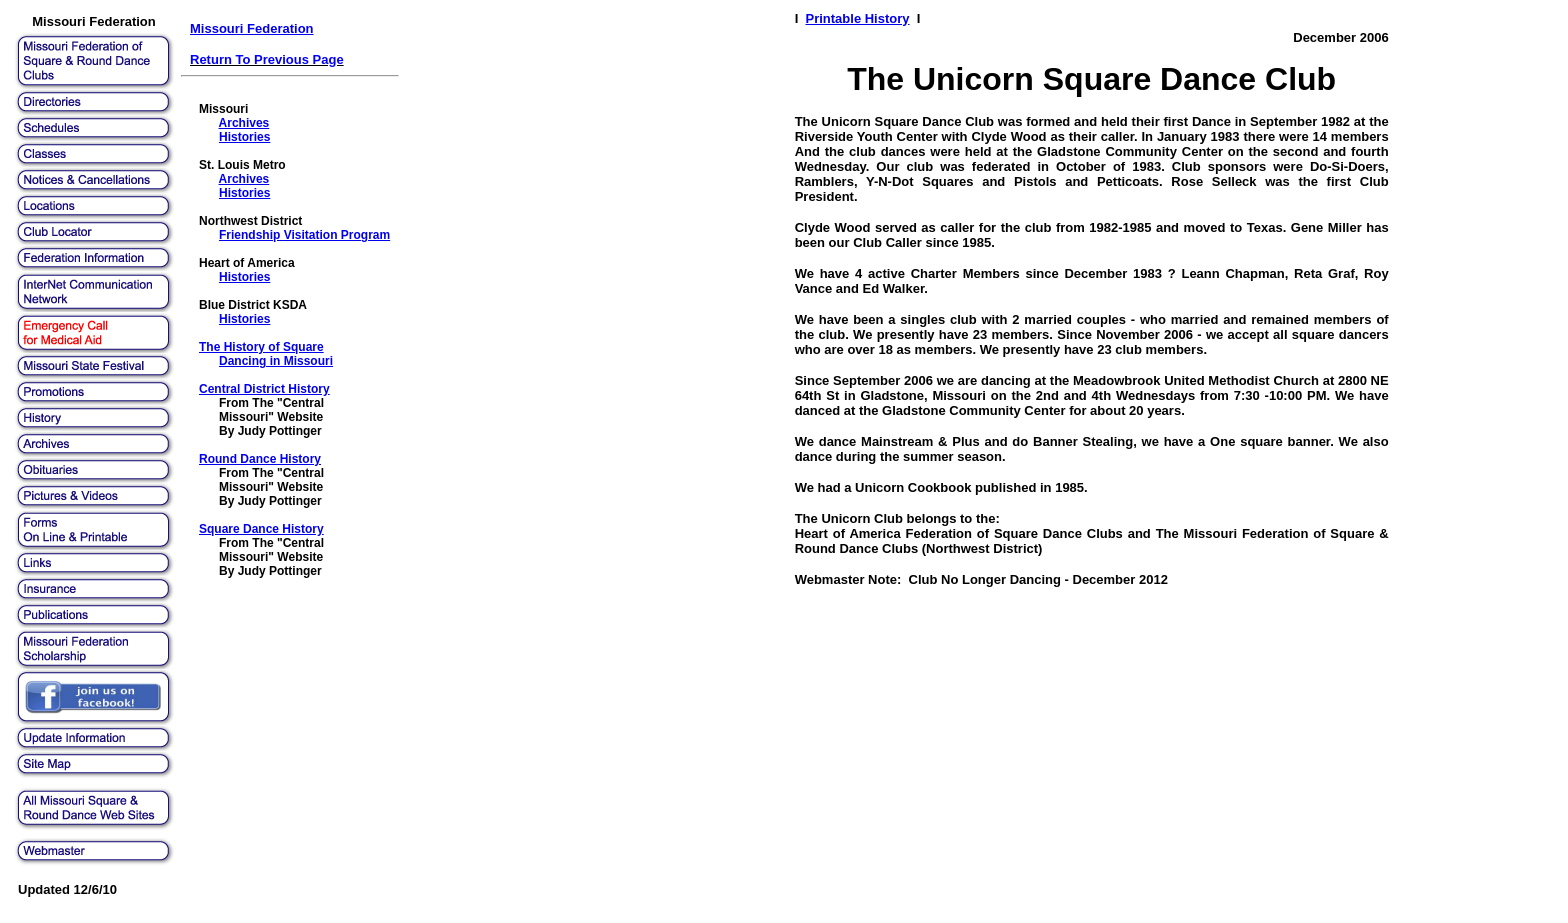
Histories (244, 137)
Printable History (858, 18)
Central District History (264, 389)
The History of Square (261, 347)
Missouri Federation (252, 28)
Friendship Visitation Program (304, 235)
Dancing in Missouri (276, 361)
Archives (244, 123)
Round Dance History (260, 459)
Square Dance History (261, 529)
